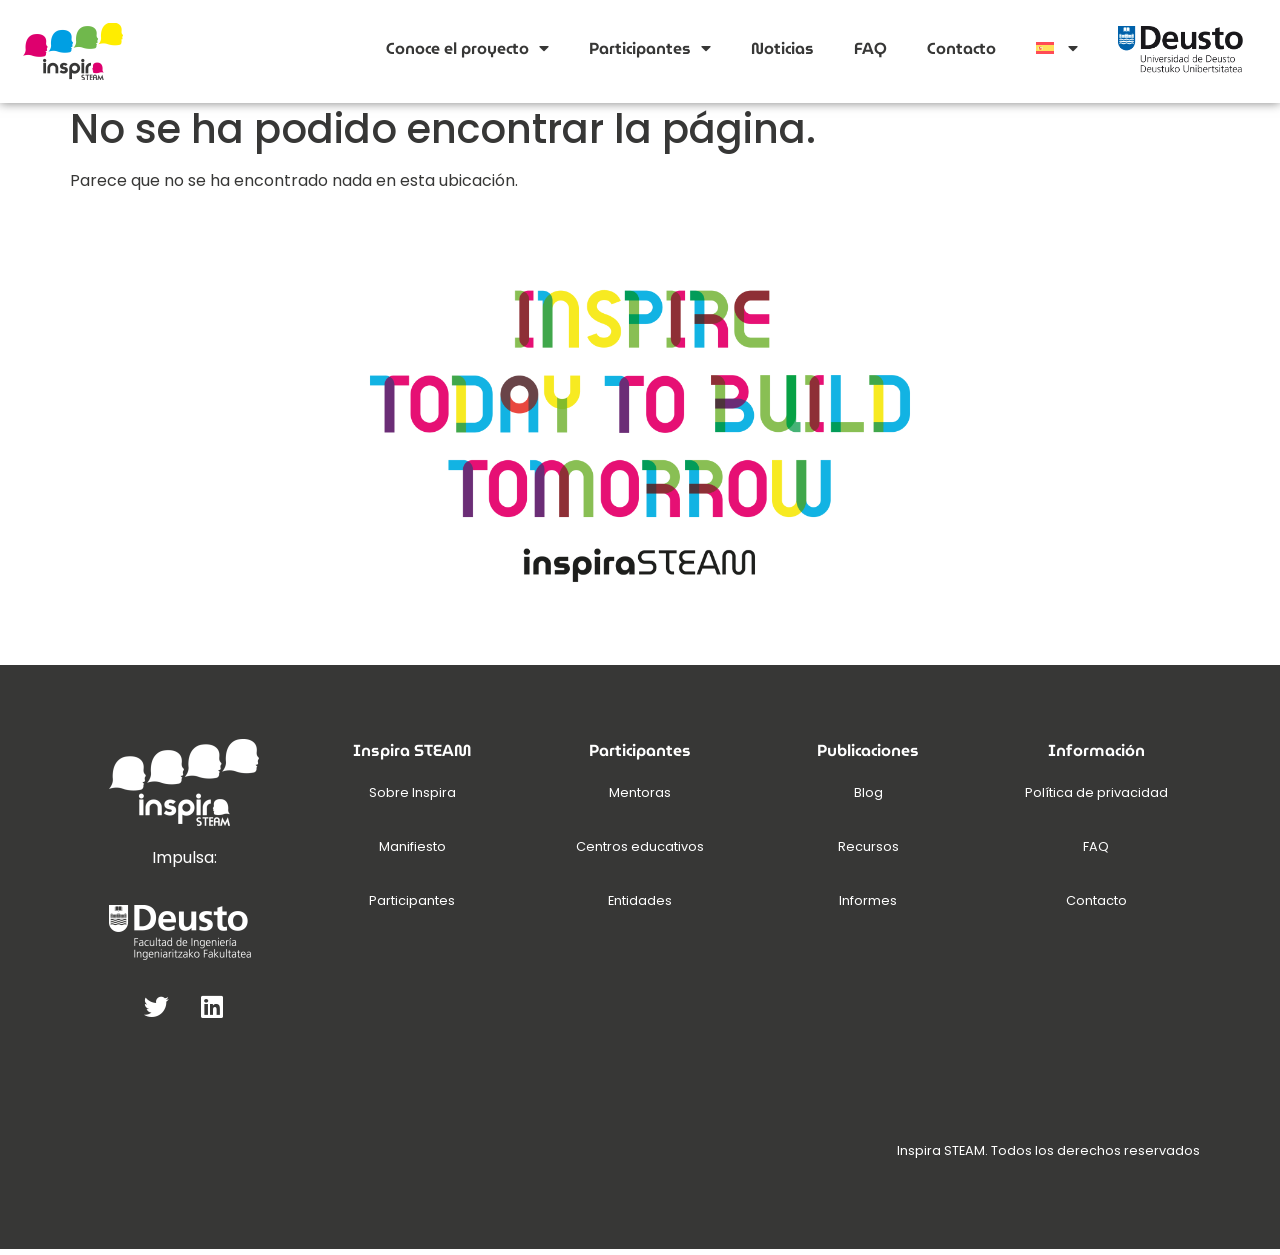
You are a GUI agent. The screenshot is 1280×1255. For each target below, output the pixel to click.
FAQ (870, 48)
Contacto (961, 48)
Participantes (650, 48)
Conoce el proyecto (467, 48)
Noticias (782, 48)
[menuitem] (1057, 48)
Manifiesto (412, 852)
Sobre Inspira (412, 798)
